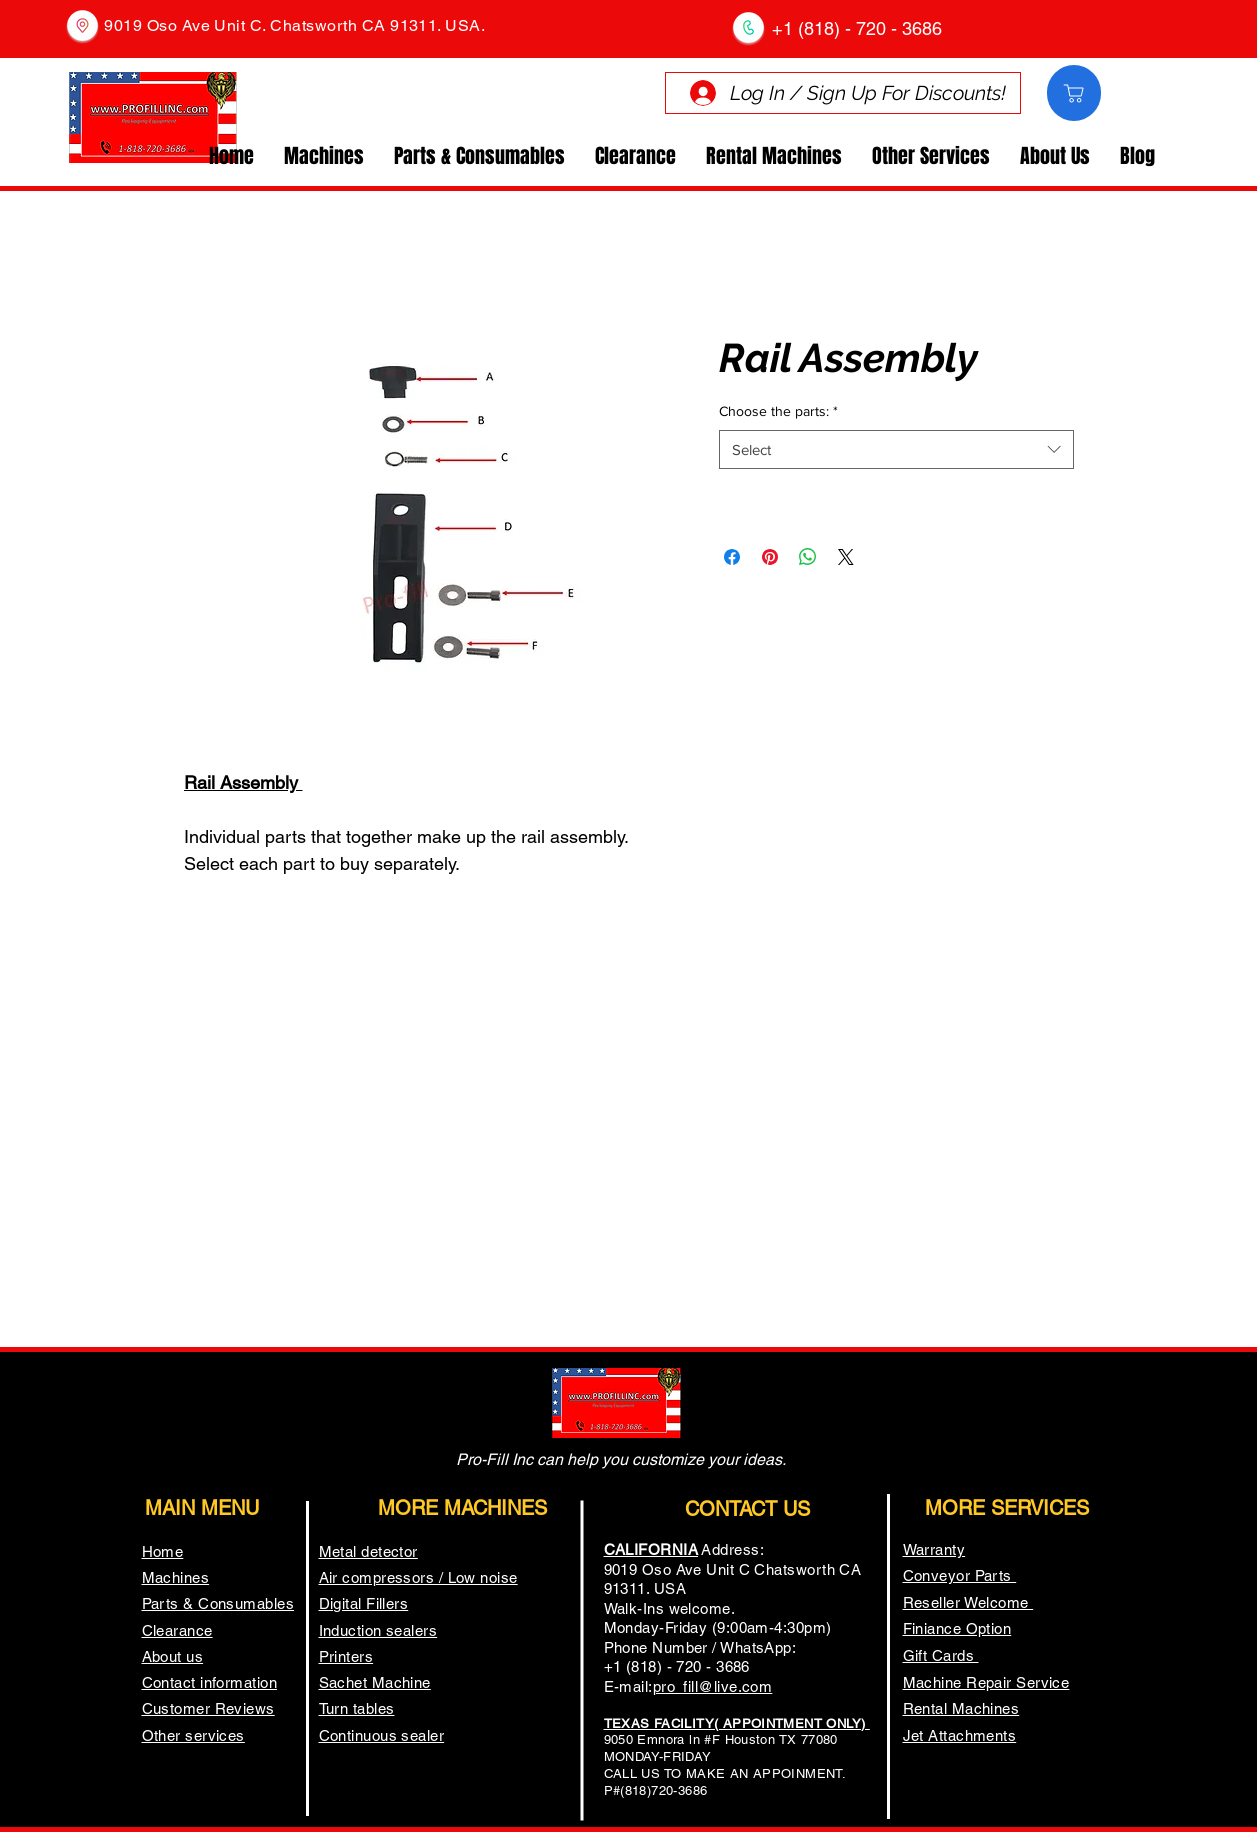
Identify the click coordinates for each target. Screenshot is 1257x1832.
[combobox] (896, 449)
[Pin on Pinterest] (770, 557)
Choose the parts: (778, 411)
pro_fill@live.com (713, 1686)
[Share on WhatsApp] (808, 557)
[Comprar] (1074, 93)
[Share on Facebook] (732, 557)
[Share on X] (846, 557)
